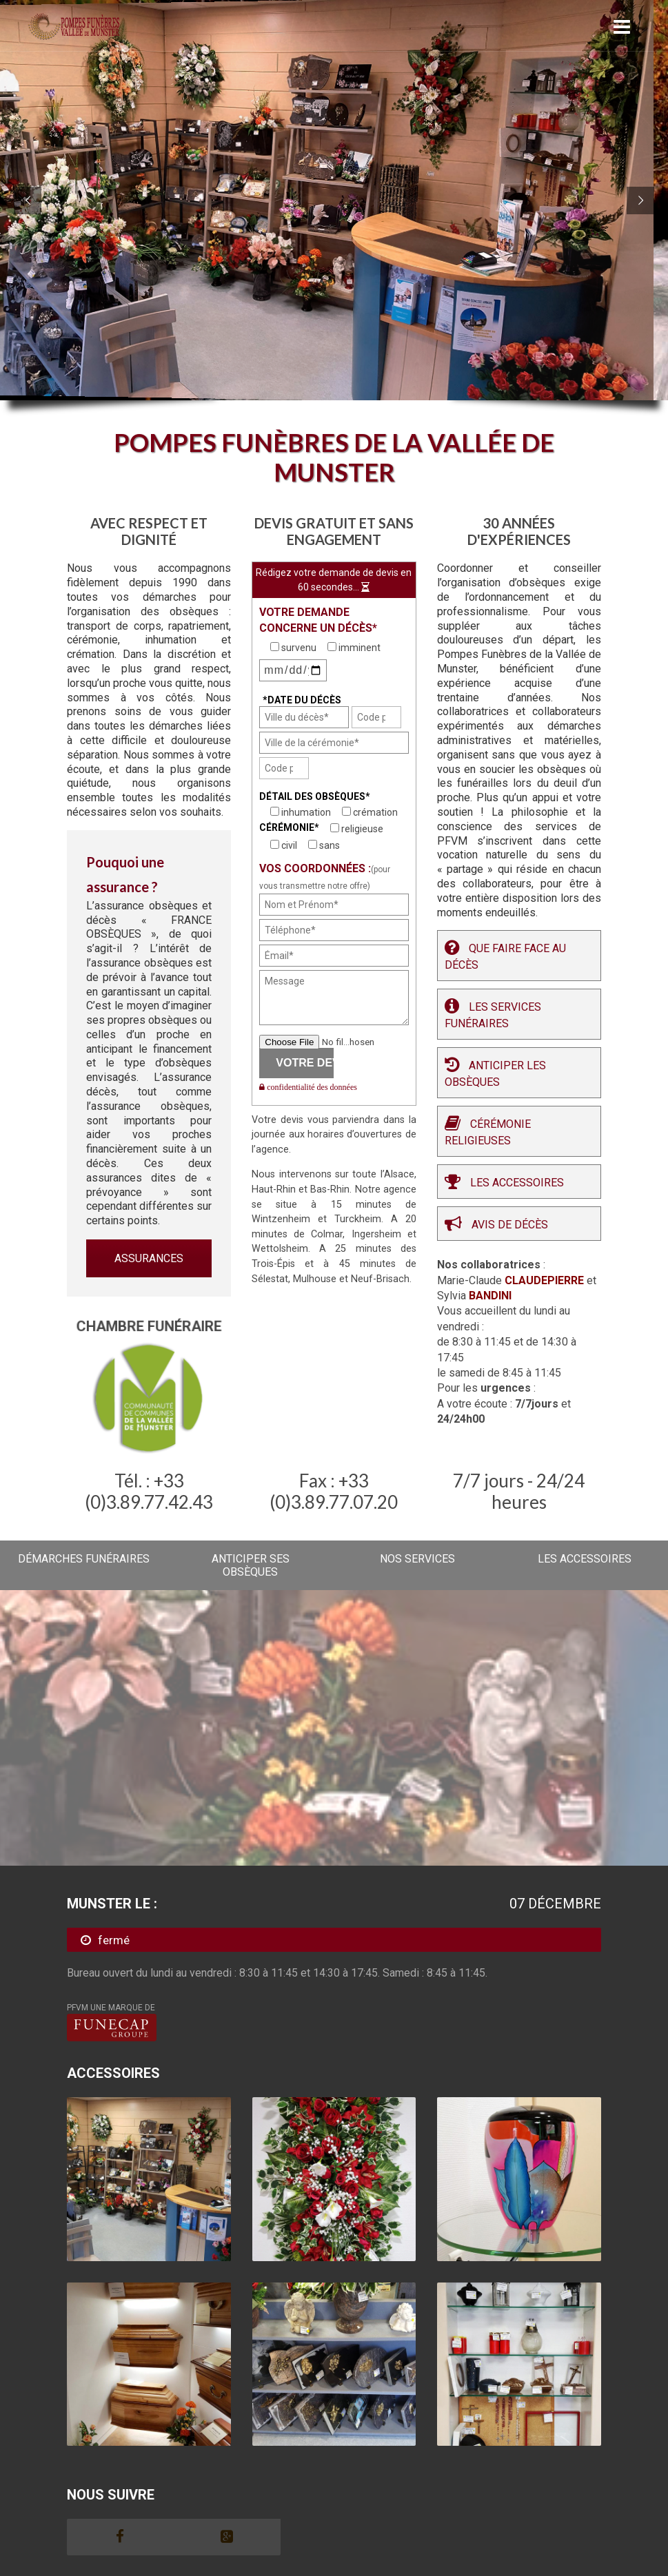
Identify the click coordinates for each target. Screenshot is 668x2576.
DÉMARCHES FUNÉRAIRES (84, 1558)
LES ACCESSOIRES (584, 1558)
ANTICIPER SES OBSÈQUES (251, 1565)
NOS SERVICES (417, 1558)
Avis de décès (510, 1224)
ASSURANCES (148, 1258)
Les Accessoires (517, 1182)
